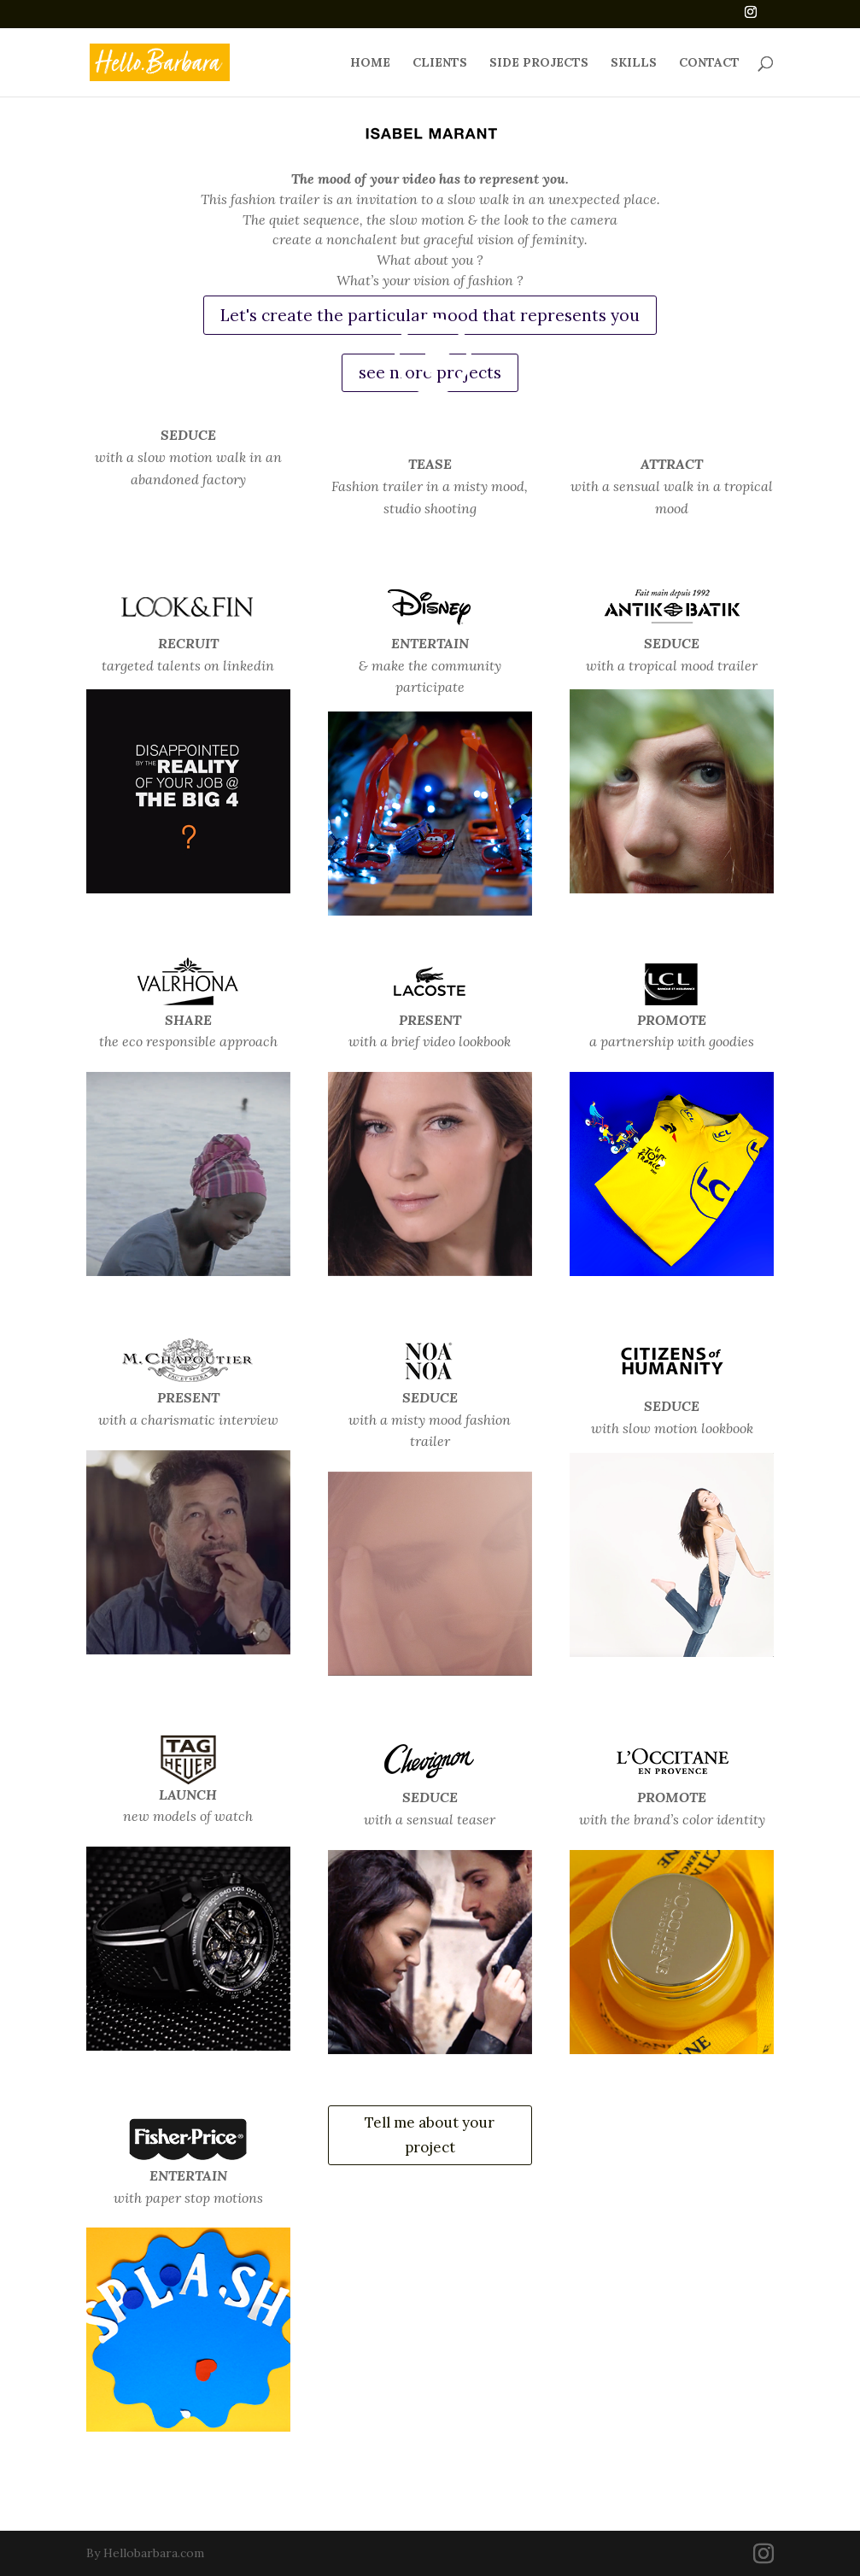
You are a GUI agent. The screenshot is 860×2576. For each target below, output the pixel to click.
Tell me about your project (429, 2135)
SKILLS (634, 63)
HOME (370, 63)
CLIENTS (439, 63)
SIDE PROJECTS (538, 63)
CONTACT (709, 63)
